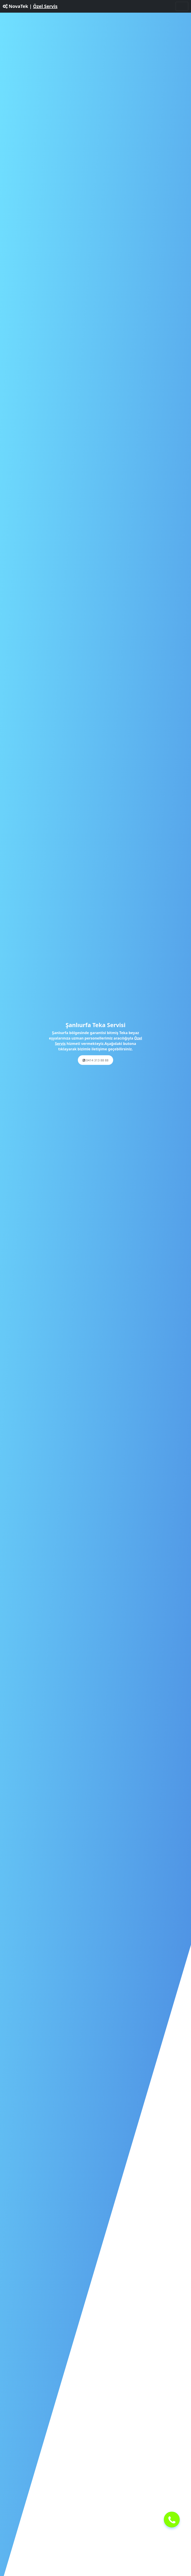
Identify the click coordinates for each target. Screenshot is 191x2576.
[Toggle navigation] (182, 6)
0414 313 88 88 (96, 1060)
